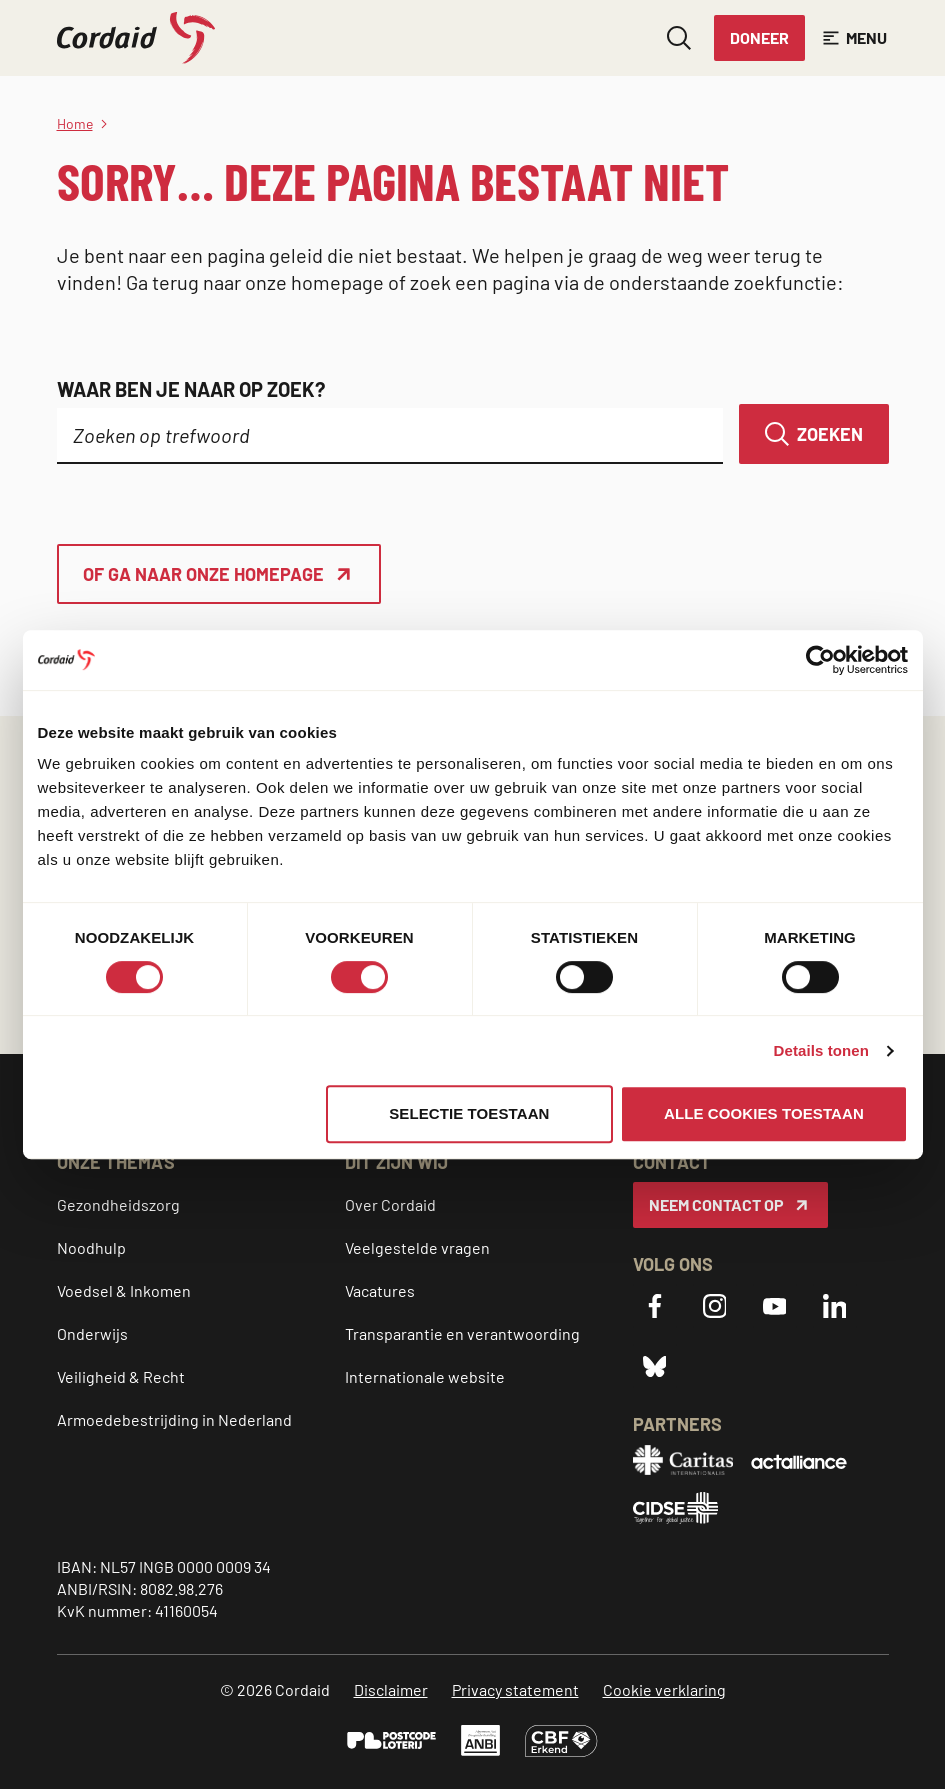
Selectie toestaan (469, 1113)
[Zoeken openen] (679, 38)
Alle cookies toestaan (764, 1113)
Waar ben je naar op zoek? (191, 389)
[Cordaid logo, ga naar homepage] (136, 38)
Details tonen (821, 1050)
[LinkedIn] (835, 1306)
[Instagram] (715, 1306)
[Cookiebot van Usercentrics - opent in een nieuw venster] (820, 660)
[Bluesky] (655, 1366)
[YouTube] (775, 1306)
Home (75, 123)
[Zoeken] (814, 434)
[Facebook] (655, 1306)
